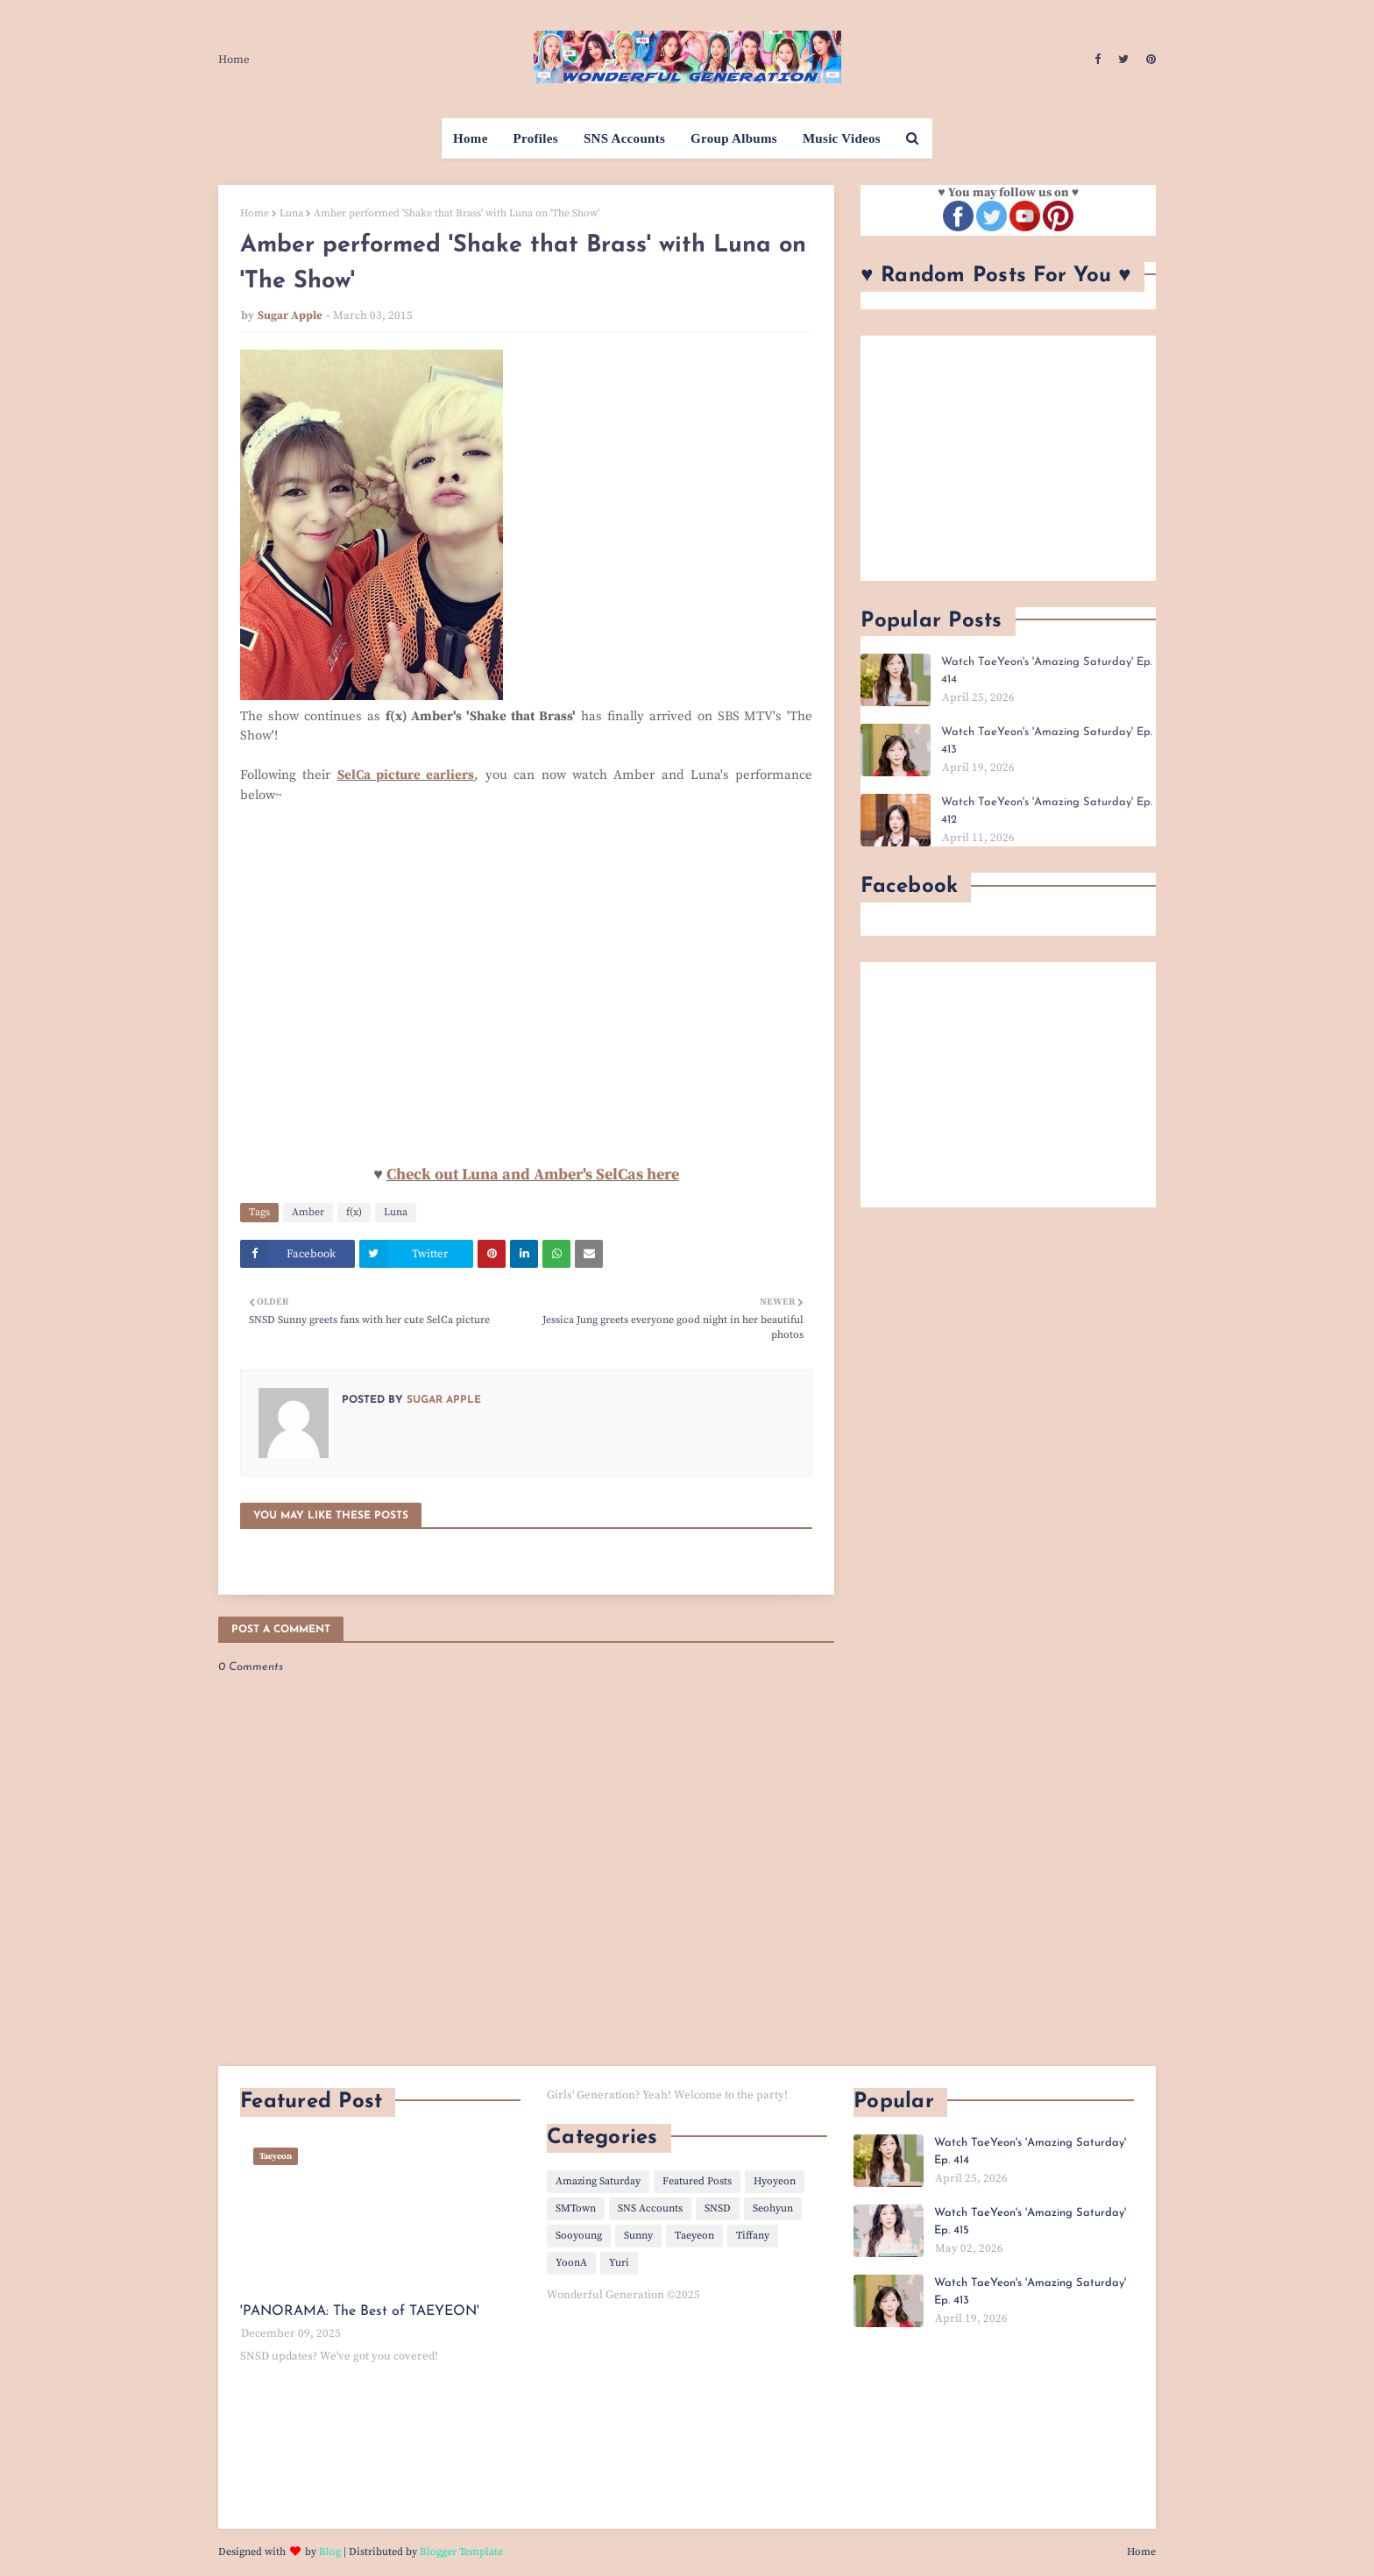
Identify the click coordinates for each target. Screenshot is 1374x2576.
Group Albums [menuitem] (734, 138)
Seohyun (773, 2208)
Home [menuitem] (470, 138)
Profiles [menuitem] (535, 138)
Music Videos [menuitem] (842, 138)
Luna (291, 213)
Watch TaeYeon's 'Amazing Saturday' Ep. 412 (1046, 810)
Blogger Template (461, 2551)
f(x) (354, 1212)
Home (234, 60)
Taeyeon (694, 2235)
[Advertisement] (1008, 458)
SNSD (718, 2208)
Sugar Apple (290, 315)
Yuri (619, 2262)
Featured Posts (697, 2181)
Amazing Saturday (598, 2181)
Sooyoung (579, 2235)
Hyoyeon (775, 2181)
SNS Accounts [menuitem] (624, 138)
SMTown (576, 2208)
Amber (308, 1212)
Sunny (638, 2235)
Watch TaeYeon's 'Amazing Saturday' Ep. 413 (1046, 740)
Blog (330, 2551)
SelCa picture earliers (406, 775)
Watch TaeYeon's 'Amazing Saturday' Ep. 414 (1046, 670)
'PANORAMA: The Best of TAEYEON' (359, 2311)
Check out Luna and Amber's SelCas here (532, 1174)
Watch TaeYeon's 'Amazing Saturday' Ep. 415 (1030, 2221)
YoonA (571, 2262)
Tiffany (752, 2235)
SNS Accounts (650, 2208)
